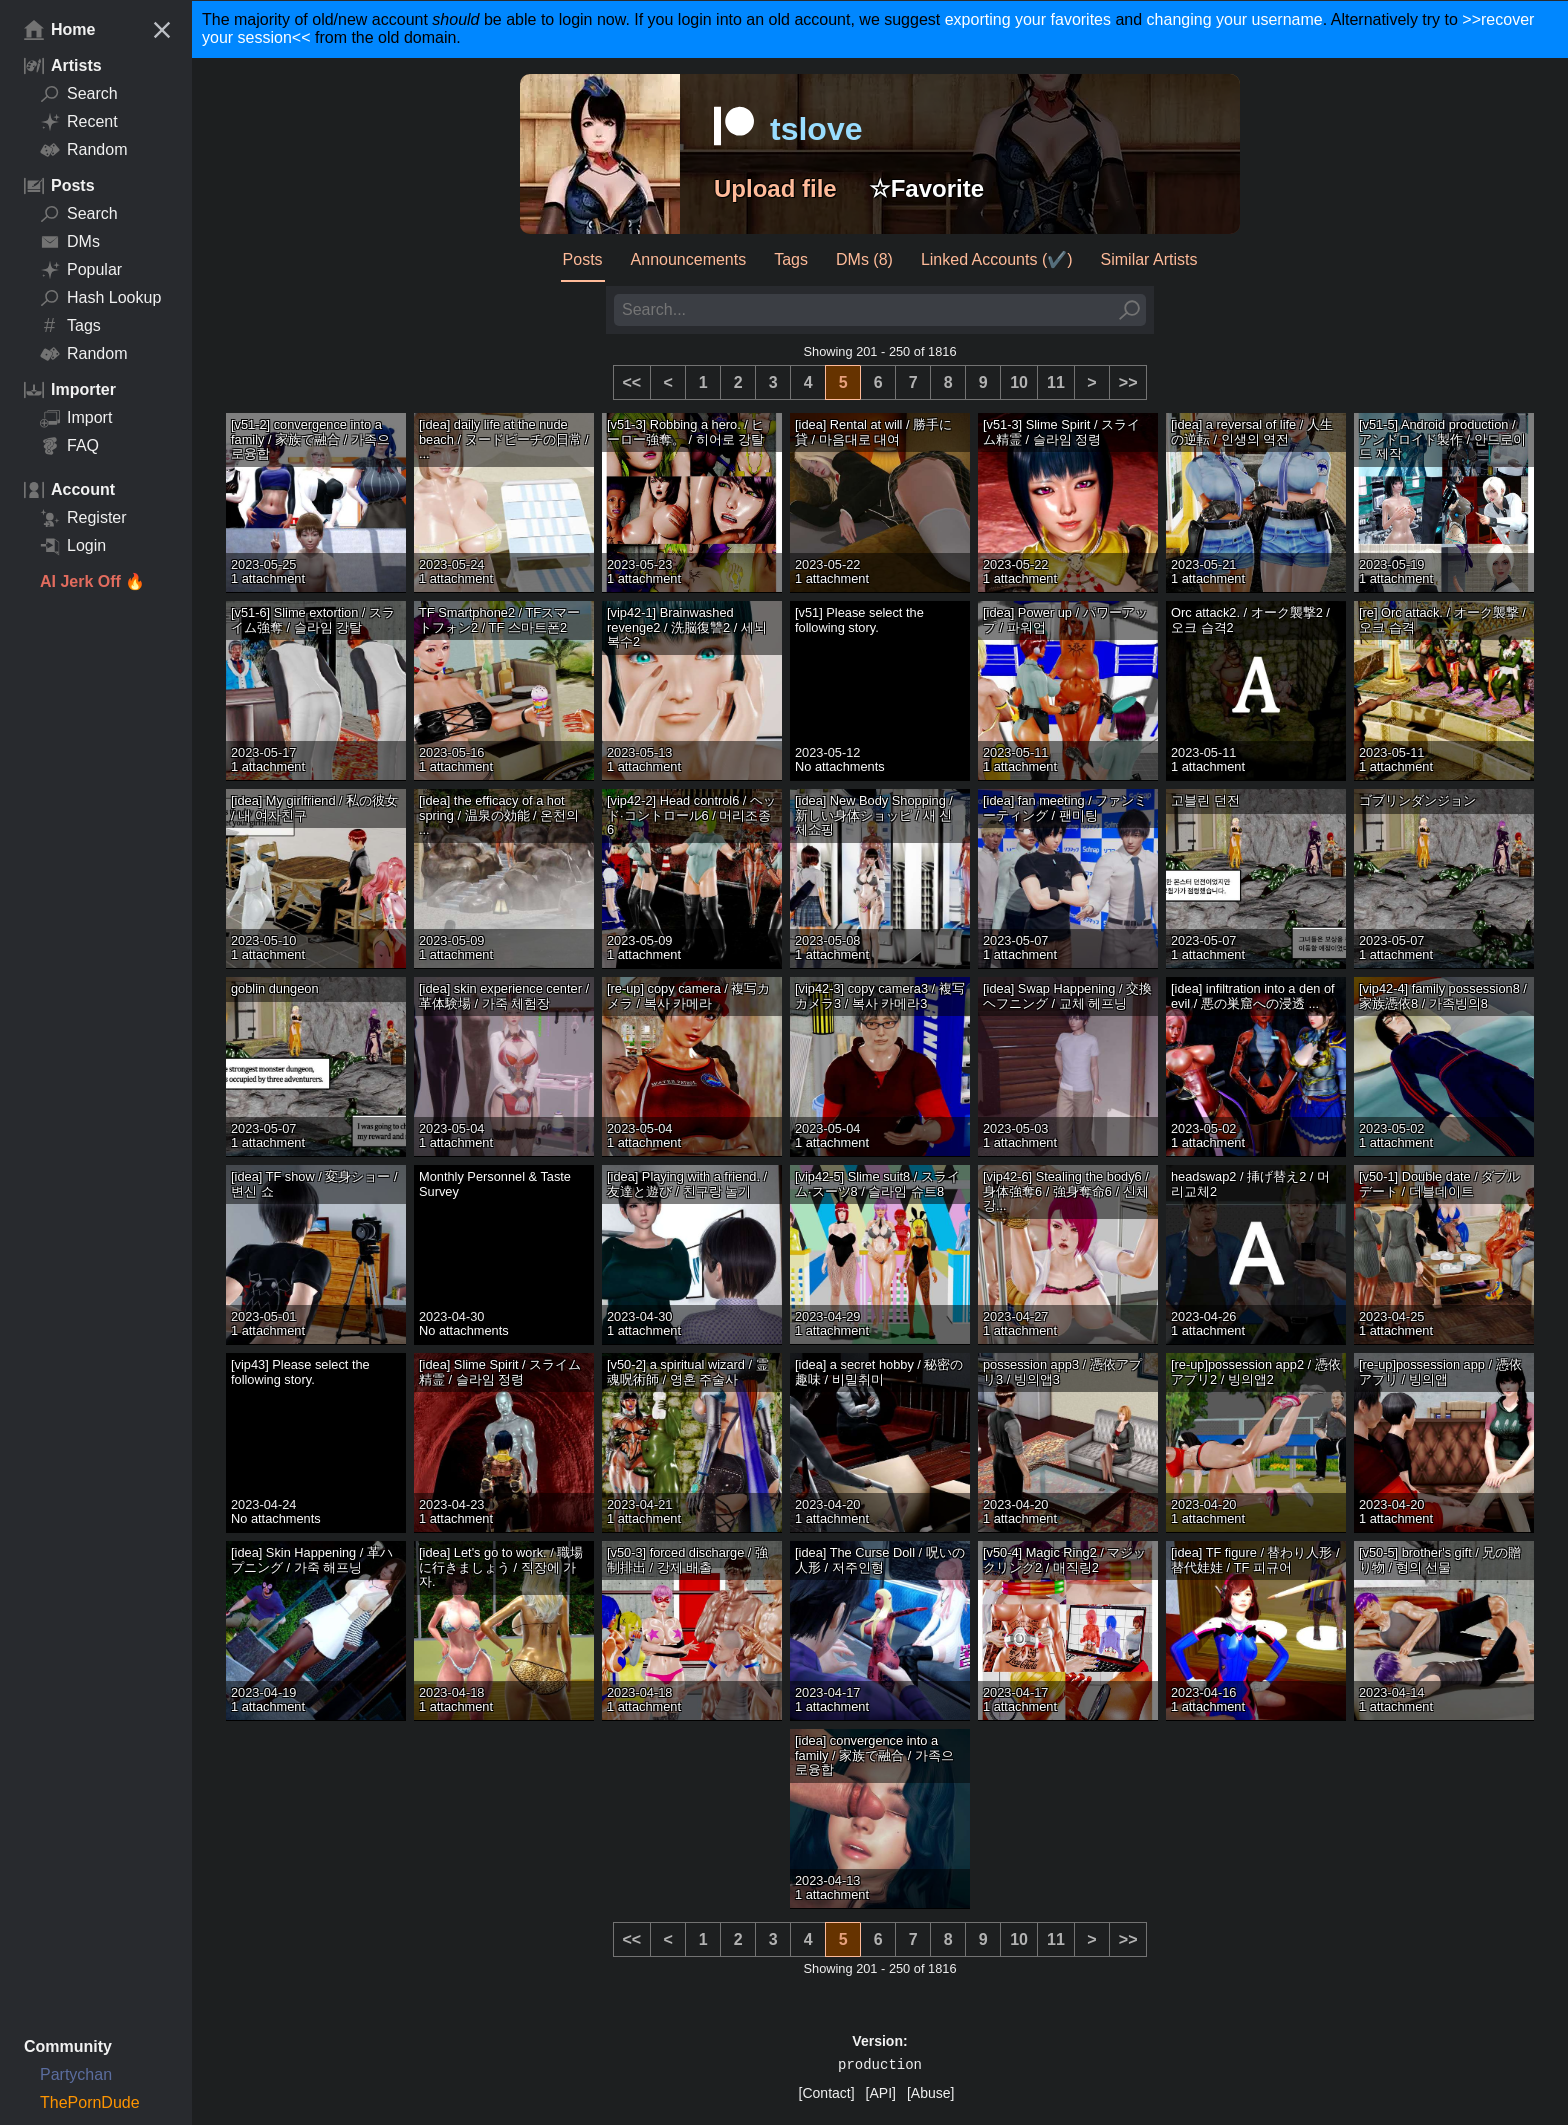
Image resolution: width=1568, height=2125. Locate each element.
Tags (70, 326)
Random (83, 150)
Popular (81, 270)
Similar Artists (1149, 259)
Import (76, 418)
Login (73, 546)
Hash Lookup (100, 298)
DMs (70, 242)
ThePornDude (90, 2102)
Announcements (689, 259)
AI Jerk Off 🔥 (92, 581)
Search (79, 94)
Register (83, 518)
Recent (79, 122)
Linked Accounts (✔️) (997, 259)
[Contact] (827, 2093)
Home (59, 30)
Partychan (76, 2074)
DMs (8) (864, 259)
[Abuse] (930, 2093)
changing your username (1235, 19)
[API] (881, 2093)
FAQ (69, 446)
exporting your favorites (1028, 19)
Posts (583, 259)
